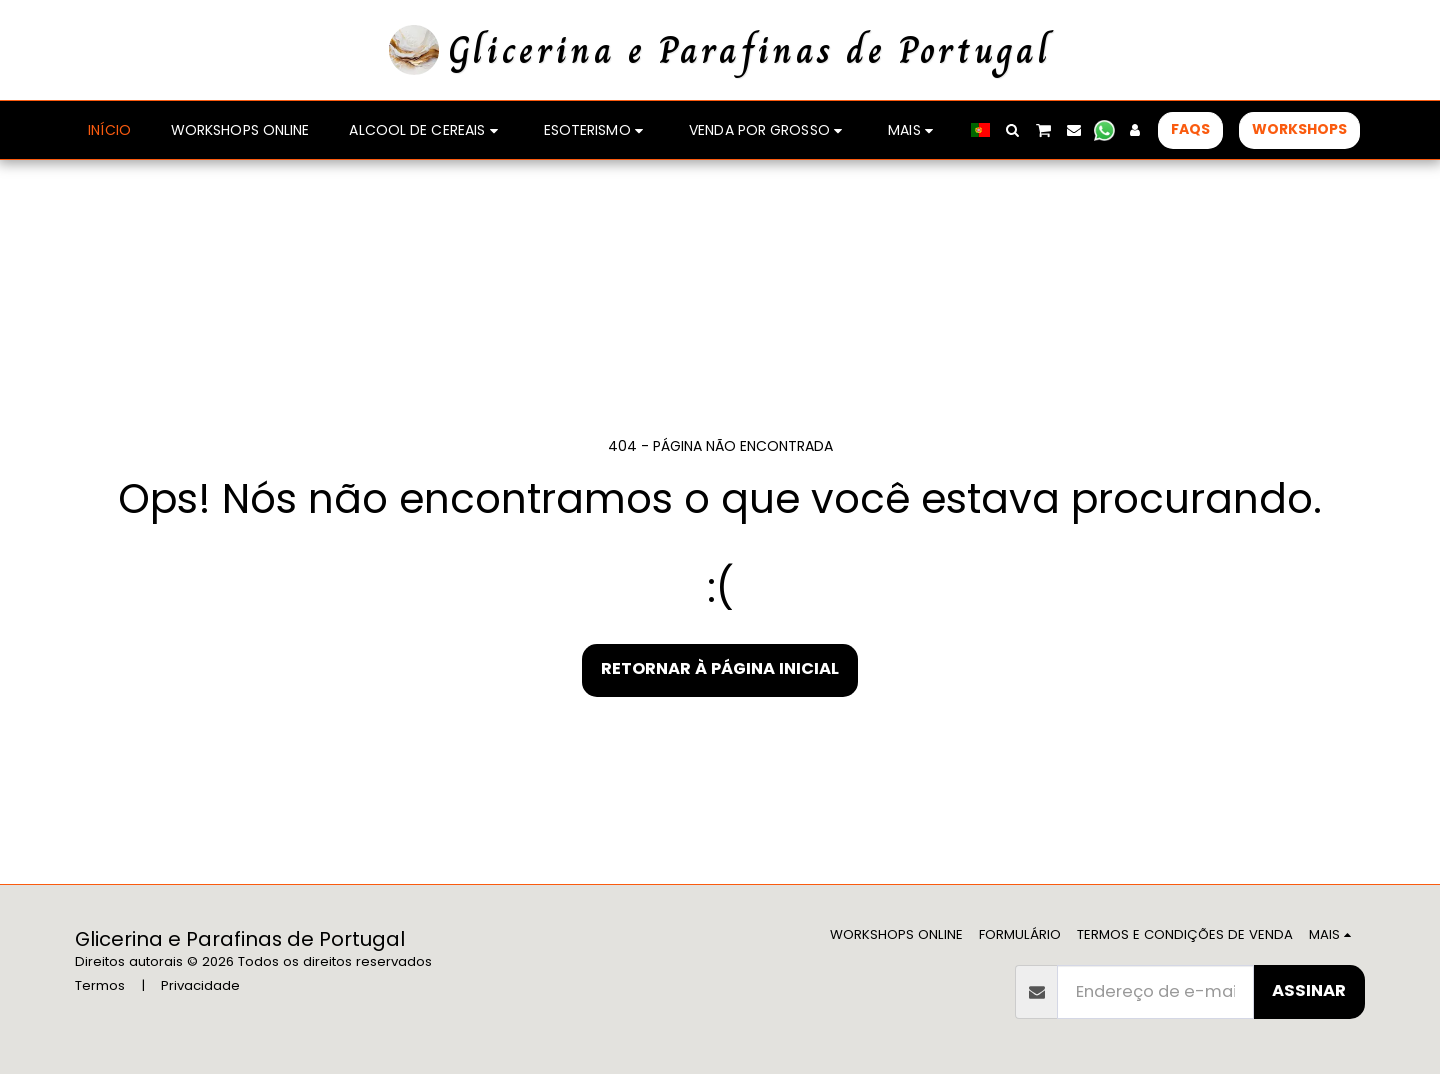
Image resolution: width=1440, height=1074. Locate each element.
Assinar (1309, 990)
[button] (1013, 130)
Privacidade (200, 985)
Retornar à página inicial (720, 668)
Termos (100, 985)
